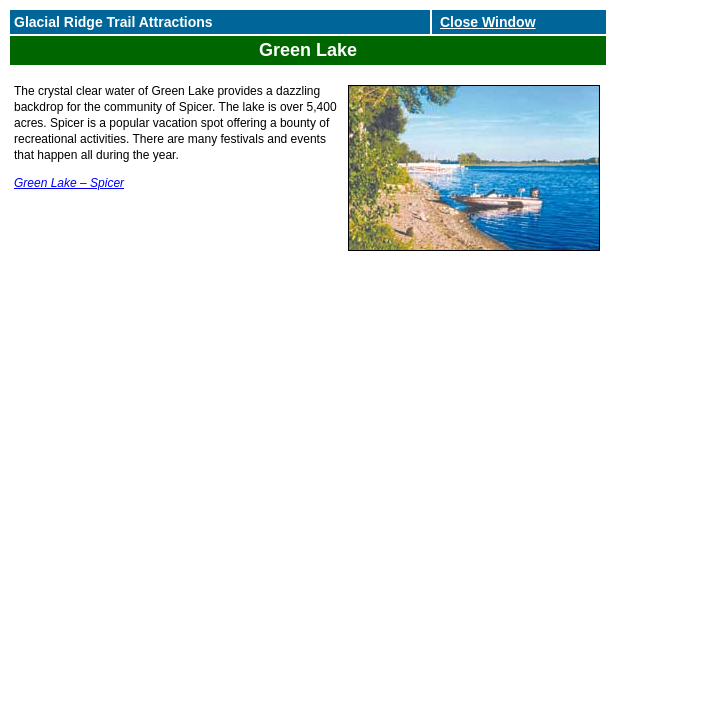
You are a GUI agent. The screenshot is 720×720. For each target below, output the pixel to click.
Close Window (488, 22)
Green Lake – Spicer (69, 183)
